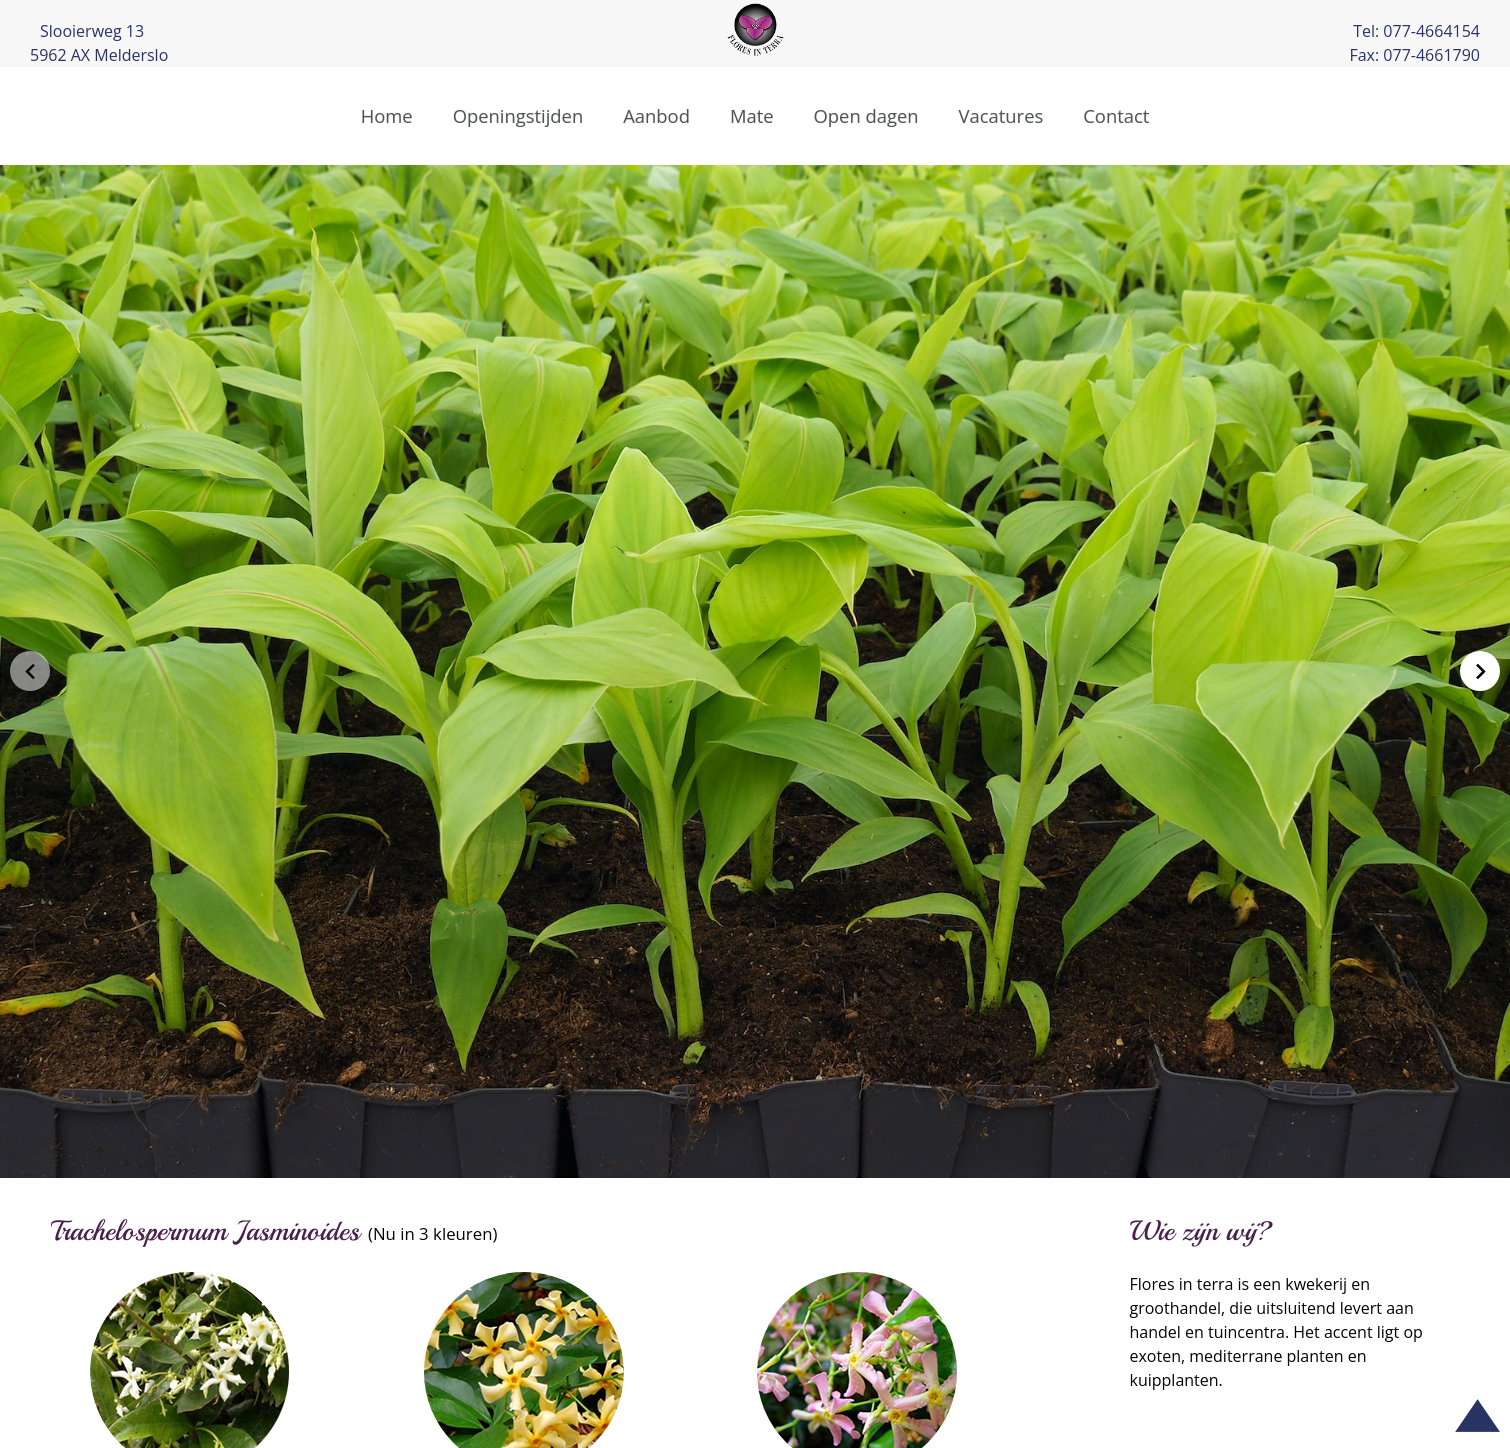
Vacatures (1001, 115)
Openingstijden (518, 115)
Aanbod (656, 115)
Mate (752, 115)
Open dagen (866, 115)
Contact (1116, 115)
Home (387, 115)
